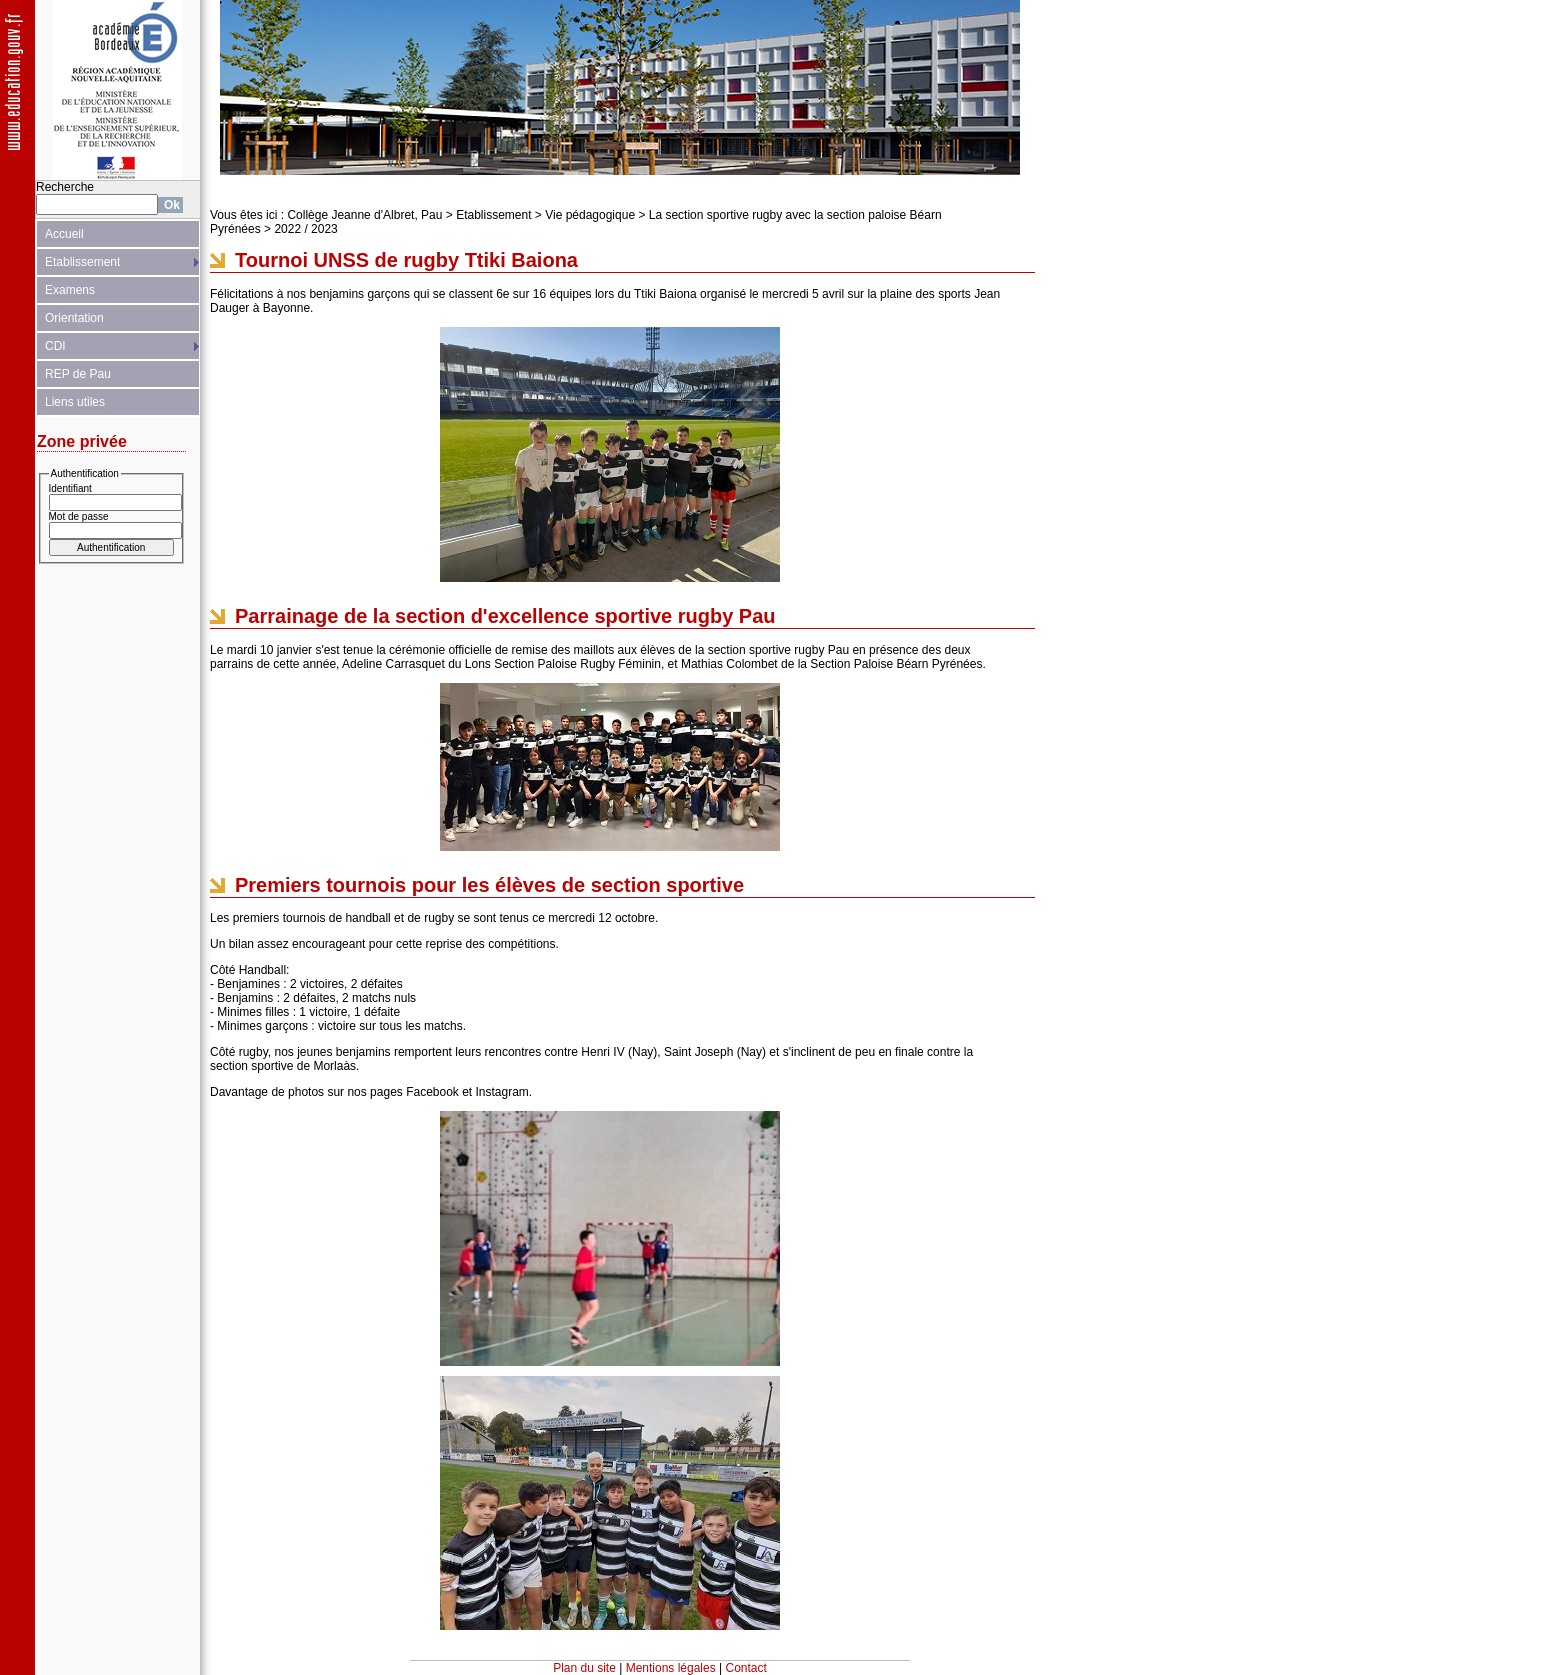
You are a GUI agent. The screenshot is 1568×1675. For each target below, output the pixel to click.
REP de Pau (78, 374)
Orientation (74, 318)
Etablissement (82, 262)
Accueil (64, 234)
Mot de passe (79, 516)
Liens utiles (75, 402)
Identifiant (70, 488)
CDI (55, 346)
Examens (70, 290)
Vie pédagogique (590, 215)
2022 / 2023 (305, 229)
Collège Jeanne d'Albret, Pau (364, 215)
